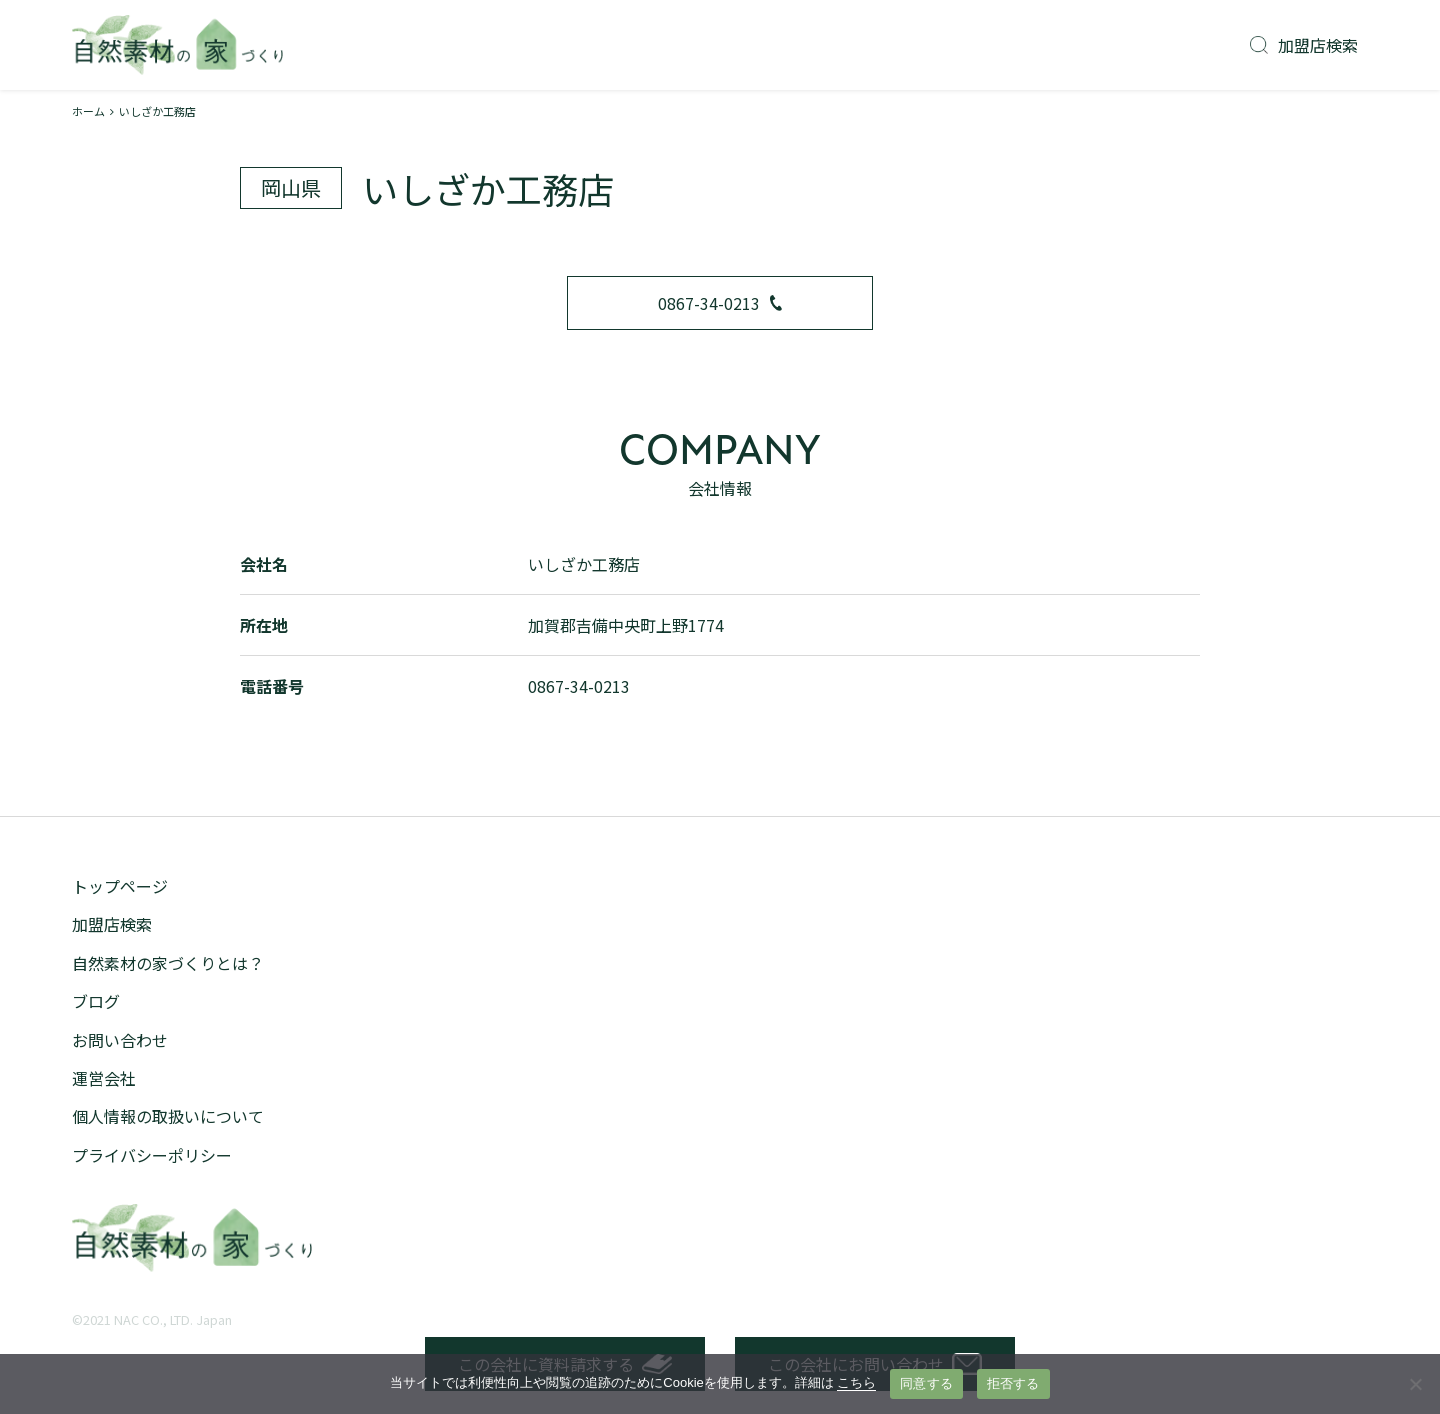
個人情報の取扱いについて (168, 1116)
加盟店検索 (1304, 45)
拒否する (1013, 1383)
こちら (856, 1382)
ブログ (96, 1001)
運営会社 (104, 1078)
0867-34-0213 (720, 303)
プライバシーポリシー (152, 1155)
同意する (926, 1383)
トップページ (120, 886)
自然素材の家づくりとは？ (168, 963)
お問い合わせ (120, 1040)
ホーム (88, 111)
